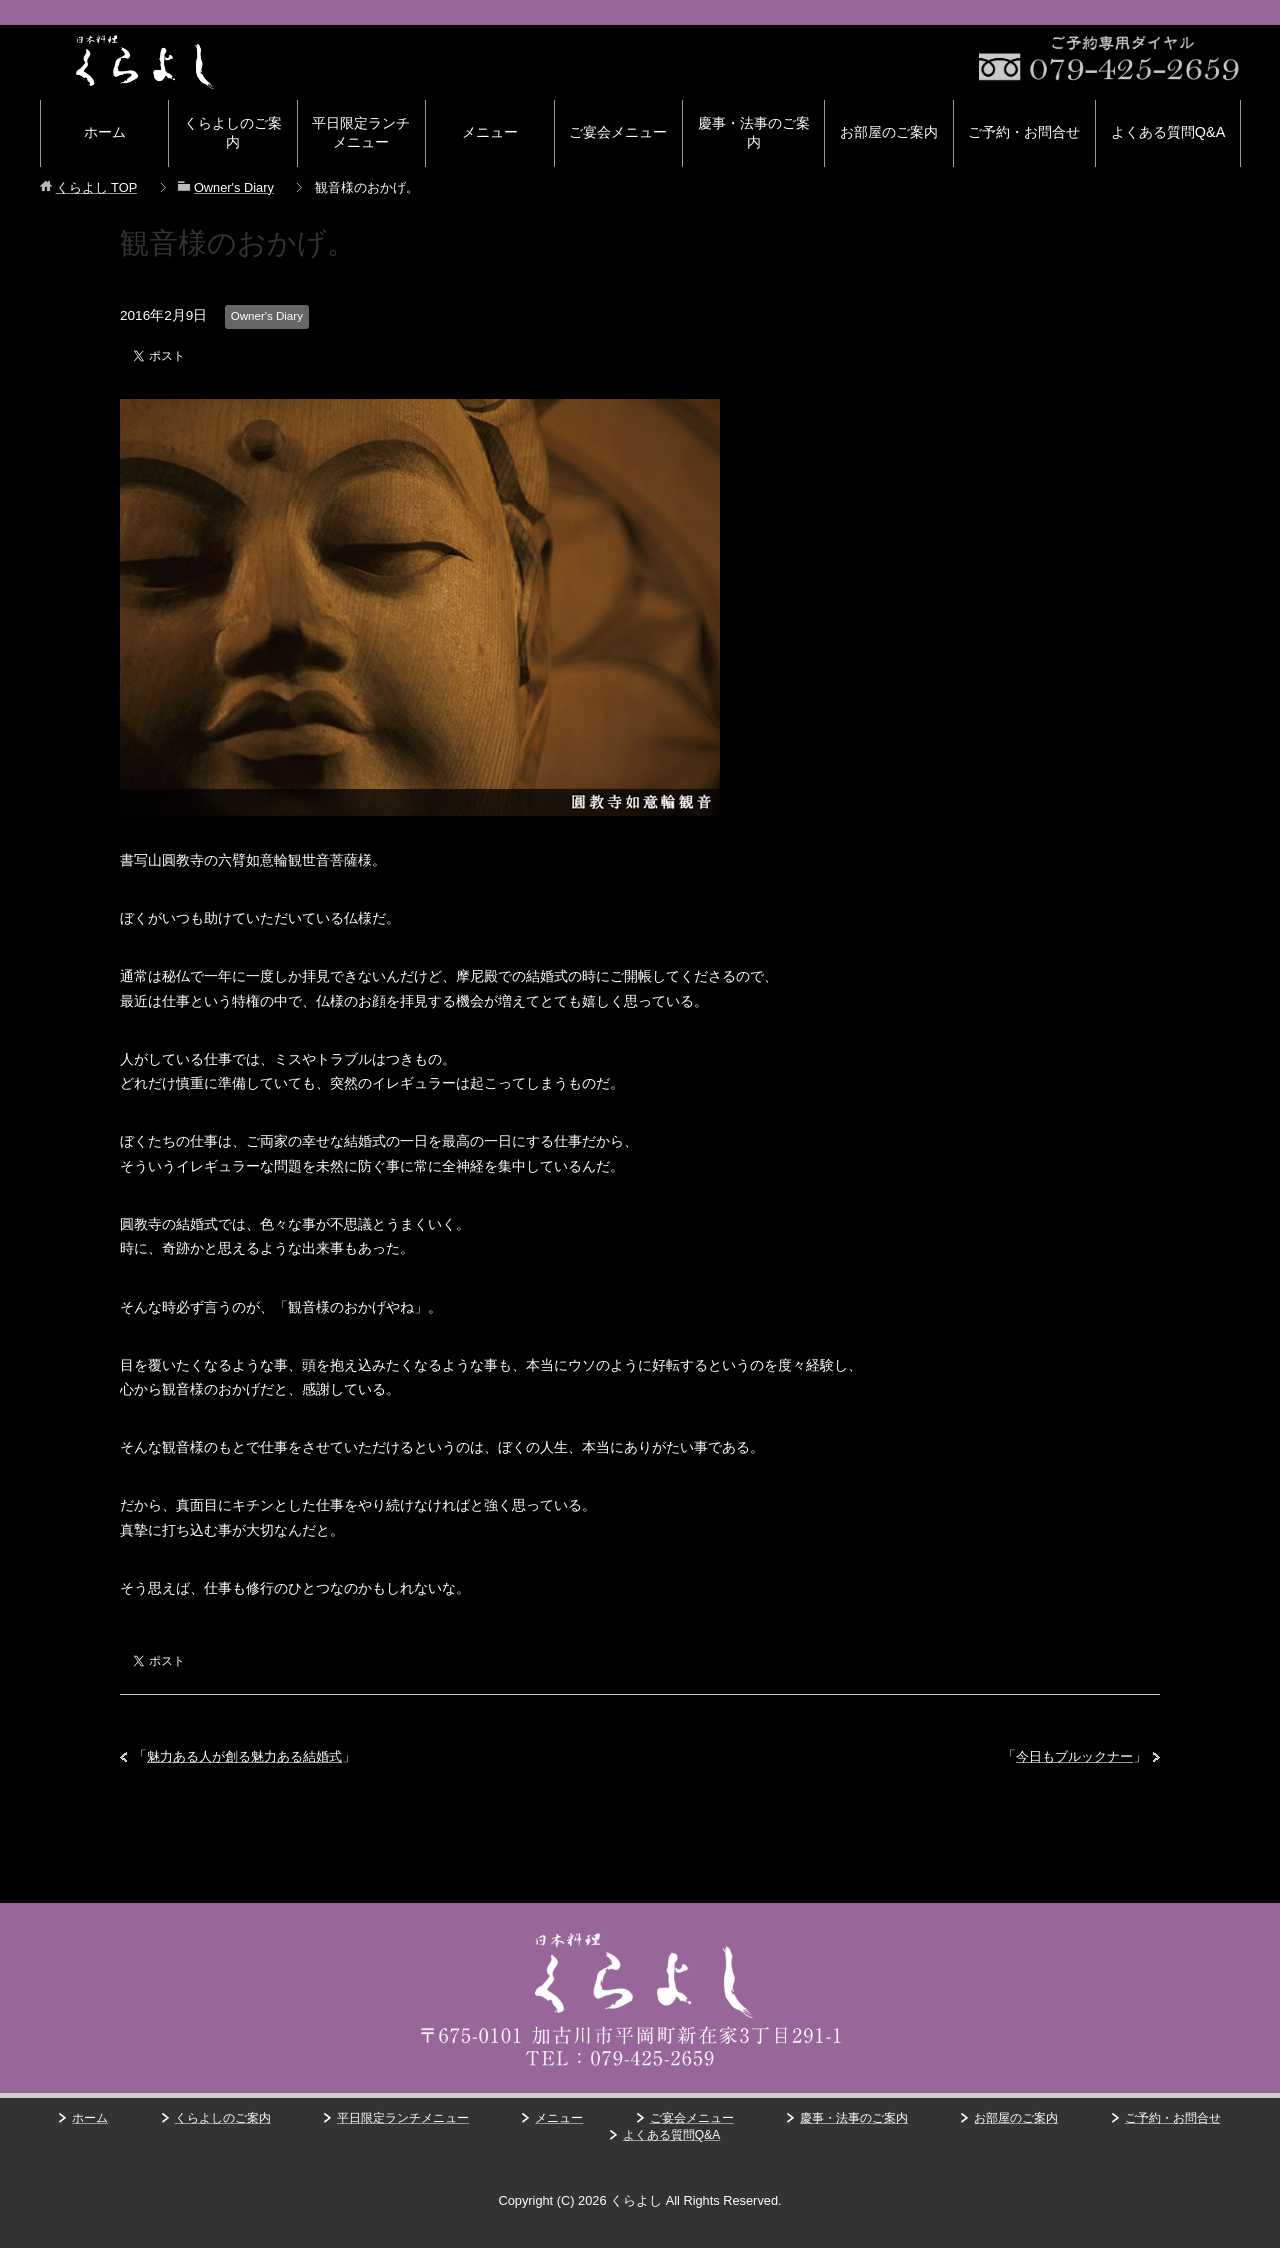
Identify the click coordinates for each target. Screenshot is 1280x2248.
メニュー (490, 132)
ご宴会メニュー (618, 132)
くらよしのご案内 (233, 132)
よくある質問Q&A (1168, 132)
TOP (96, 187)
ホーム (105, 132)
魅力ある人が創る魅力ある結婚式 (252, 1756)
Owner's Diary (268, 316)
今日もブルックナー (1070, 1756)
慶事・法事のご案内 (754, 132)
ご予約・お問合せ (1024, 132)
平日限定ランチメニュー (361, 132)
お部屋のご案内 (889, 132)
